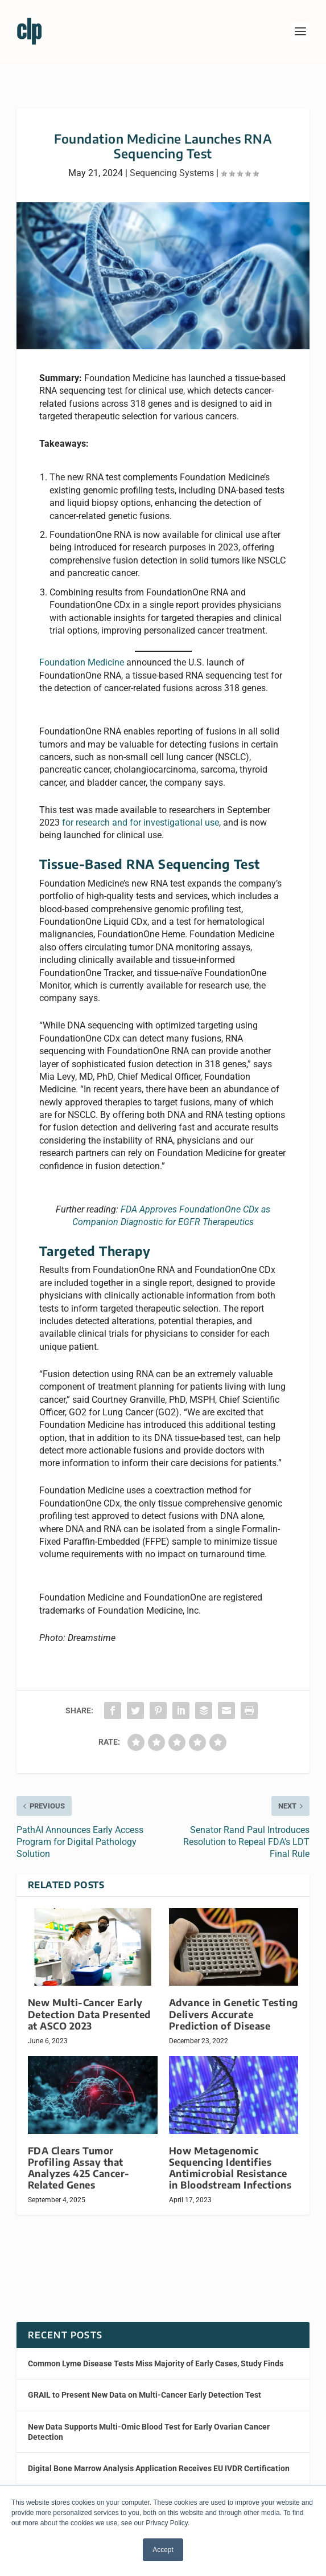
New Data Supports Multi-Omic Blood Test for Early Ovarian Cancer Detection (149, 2432)
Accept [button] (163, 2550)
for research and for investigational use (140, 822)
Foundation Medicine (81, 662)
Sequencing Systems (172, 173)
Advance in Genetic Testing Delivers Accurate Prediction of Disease (233, 2014)
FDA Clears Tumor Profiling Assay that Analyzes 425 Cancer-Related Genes (79, 2168)
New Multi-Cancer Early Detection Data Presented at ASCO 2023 (89, 2014)
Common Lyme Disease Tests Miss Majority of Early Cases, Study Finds (155, 2363)
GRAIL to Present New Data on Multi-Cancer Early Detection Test (144, 2394)
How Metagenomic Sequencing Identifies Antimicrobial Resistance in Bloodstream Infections (230, 2168)
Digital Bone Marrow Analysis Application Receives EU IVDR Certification (159, 2468)
